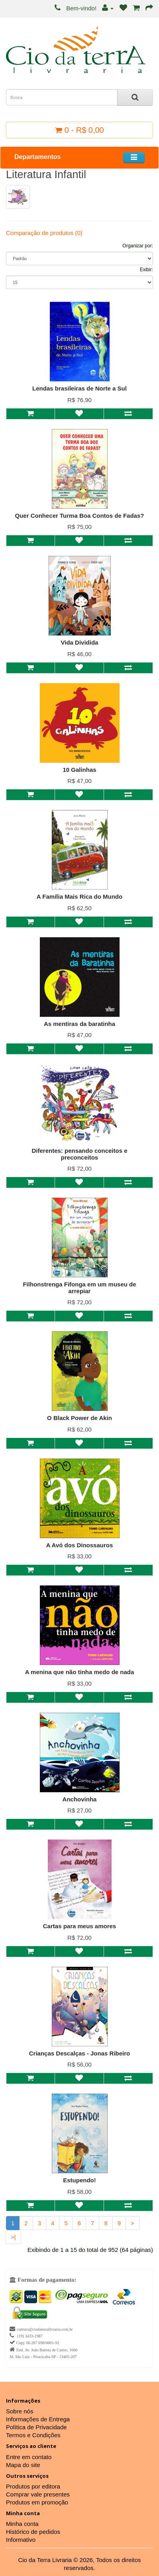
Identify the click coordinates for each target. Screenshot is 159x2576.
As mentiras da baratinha (79, 1023)
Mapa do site (23, 2464)
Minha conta (22, 2523)
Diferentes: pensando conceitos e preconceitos (79, 1154)
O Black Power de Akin (79, 1417)
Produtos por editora (33, 2486)
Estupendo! (79, 2180)
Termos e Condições (33, 2435)
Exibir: (146, 269)
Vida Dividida (79, 642)
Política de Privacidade (36, 2427)
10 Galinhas (79, 769)
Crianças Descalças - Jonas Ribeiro (79, 2053)
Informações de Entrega (38, 2419)
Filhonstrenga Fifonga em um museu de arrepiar (79, 1287)
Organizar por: (137, 246)
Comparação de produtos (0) (44, 232)
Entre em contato (28, 2457)
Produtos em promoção (37, 2502)
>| (13, 2237)
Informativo (20, 2539)
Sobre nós (19, 2411)
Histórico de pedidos (33, 2531)
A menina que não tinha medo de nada (79, 1672)
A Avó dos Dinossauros (79, 1545)
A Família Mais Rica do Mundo (79, 896)
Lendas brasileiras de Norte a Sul (79, 388)
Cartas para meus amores (79, 1926)
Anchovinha (80, 1799)
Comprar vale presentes (38, 2494)
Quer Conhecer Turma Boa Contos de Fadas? (79, 515)
